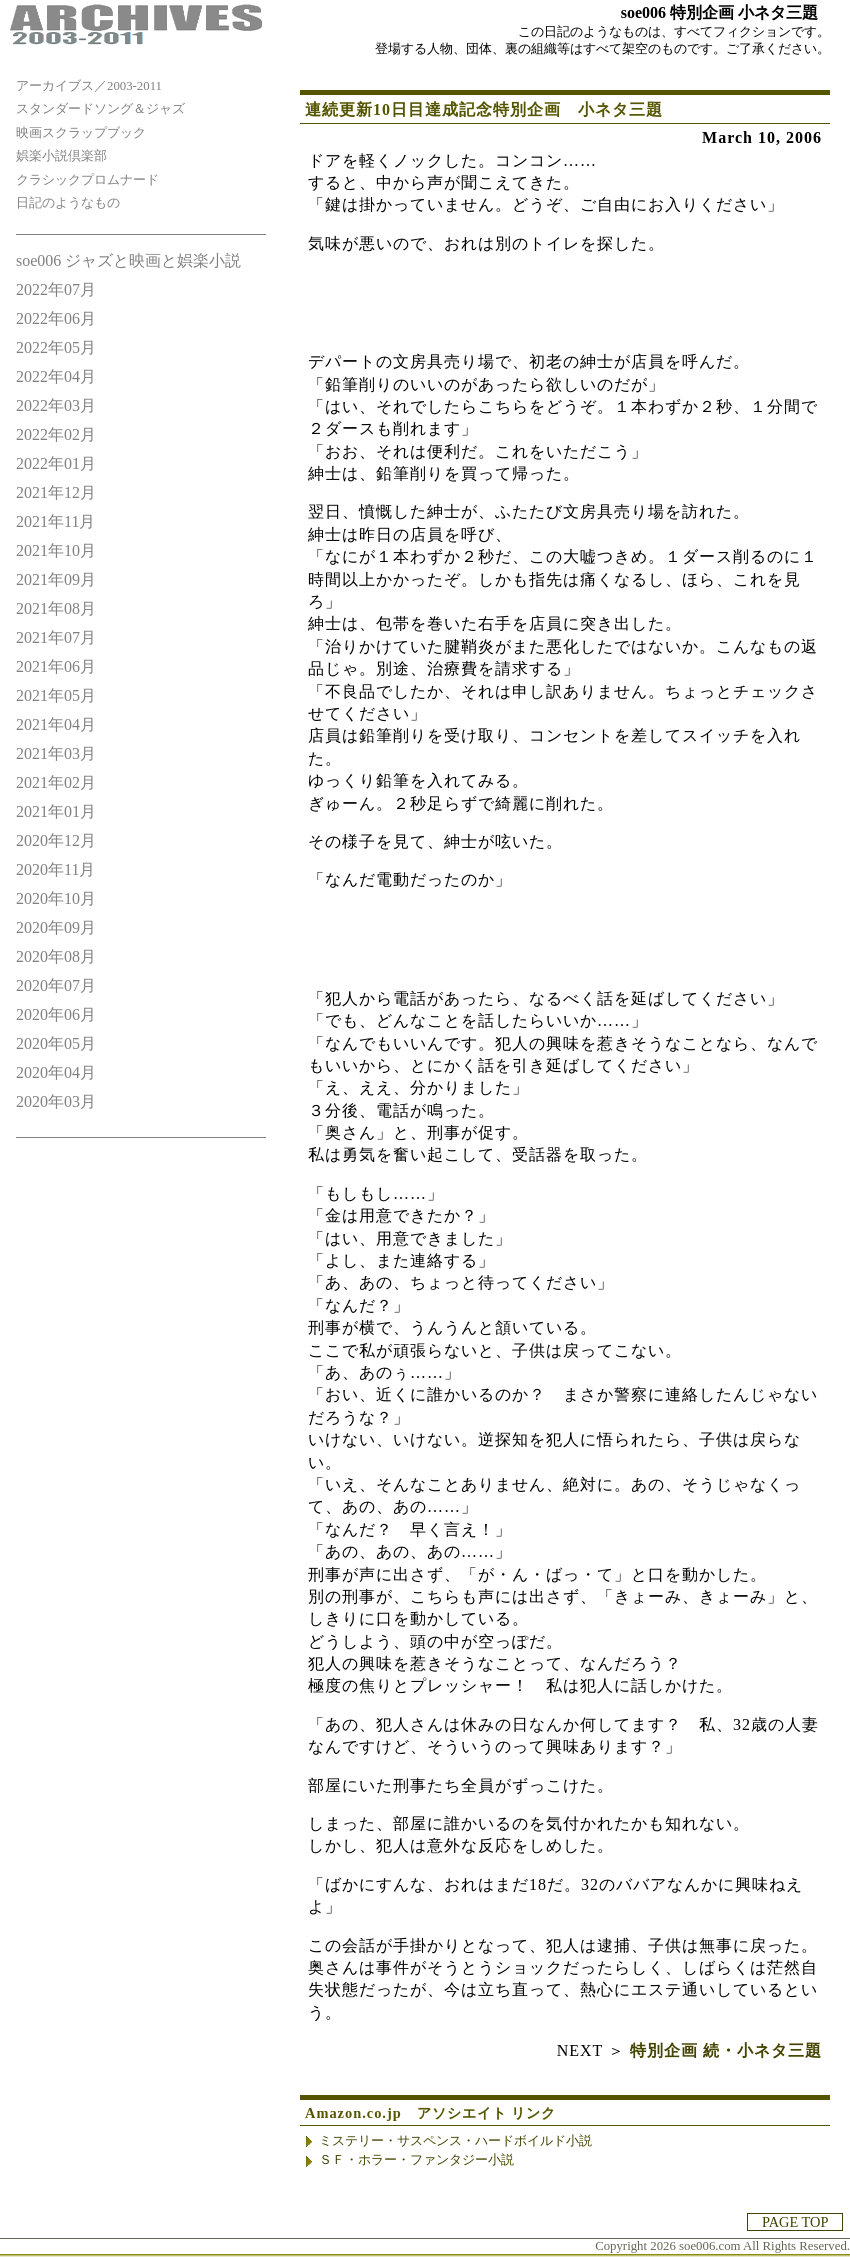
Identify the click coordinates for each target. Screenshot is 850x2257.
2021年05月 (56, 695)
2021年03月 (56, 753)
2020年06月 (56, 1014)
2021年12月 (56, 492)
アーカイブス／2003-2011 (89, 86)
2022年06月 (56, 318)
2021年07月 (56, 637)
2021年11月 (55, 521)
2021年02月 (56, 782)
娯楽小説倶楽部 (61, 156)
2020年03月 (56, 1101)
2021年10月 (56, 550)
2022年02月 (56, 434)
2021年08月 (56, 608)
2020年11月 (55, 869)
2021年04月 (56, 724)
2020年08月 (56, 956)
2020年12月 (56, 840)
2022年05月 (56, 347)
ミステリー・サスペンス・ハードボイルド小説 (455, 2141)
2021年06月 (56, 666)
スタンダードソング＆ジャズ (100, 109)
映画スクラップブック (81, 133)
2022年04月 (56, 376)
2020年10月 (56, 898)
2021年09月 (56, 579)
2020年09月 (56, 927)
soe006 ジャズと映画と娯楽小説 (128, 260)
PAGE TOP (795, 2222)
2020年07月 (56, 985)
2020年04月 (56, 1072)
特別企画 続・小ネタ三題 (726, 2050)
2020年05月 (56, 1043)
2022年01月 (56, 463)
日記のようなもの (68, 203)
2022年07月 (56, 289)
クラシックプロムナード (87, 180)
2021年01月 (56, 811)
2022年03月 (56, 405)
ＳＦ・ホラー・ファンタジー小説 (416, 2160)
